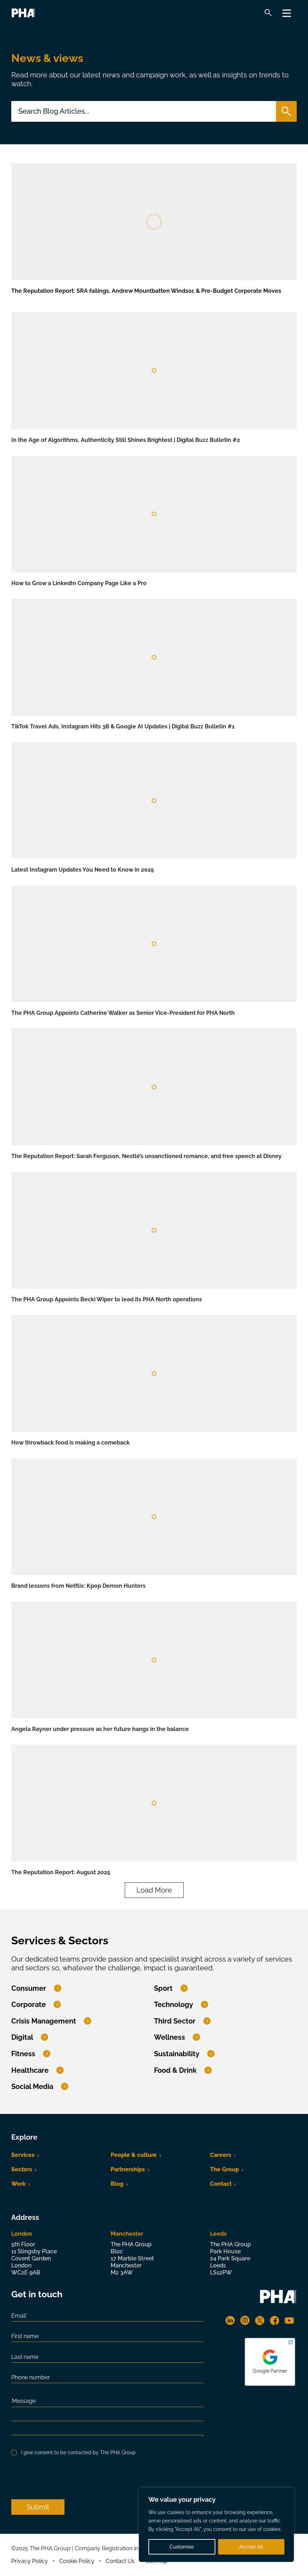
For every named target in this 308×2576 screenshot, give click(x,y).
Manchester (127, 2233)
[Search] (268, 13)
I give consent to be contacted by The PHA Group (78, 2452)
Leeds (218, 2233)
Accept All (251, 2547)
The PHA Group (35, 12)
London (21, 2233)
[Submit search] (286, 111)
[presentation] (64, 2478)
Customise (182, 2547)
